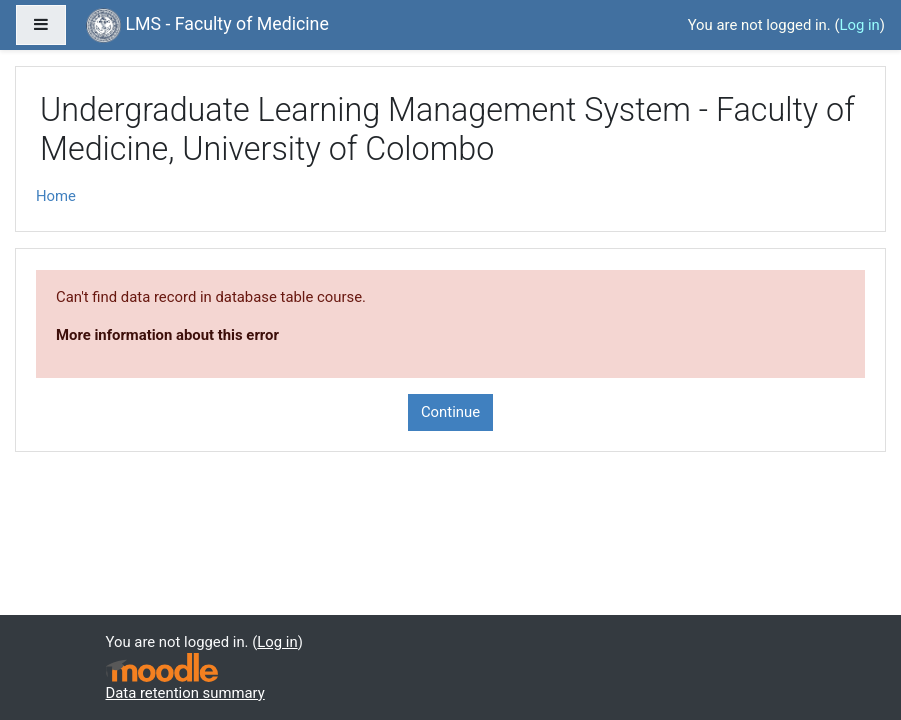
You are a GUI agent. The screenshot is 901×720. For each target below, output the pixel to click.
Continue (450, 412)
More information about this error (167, 335)
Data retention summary (185, 693)
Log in (859, 25)
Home (56, 196)
